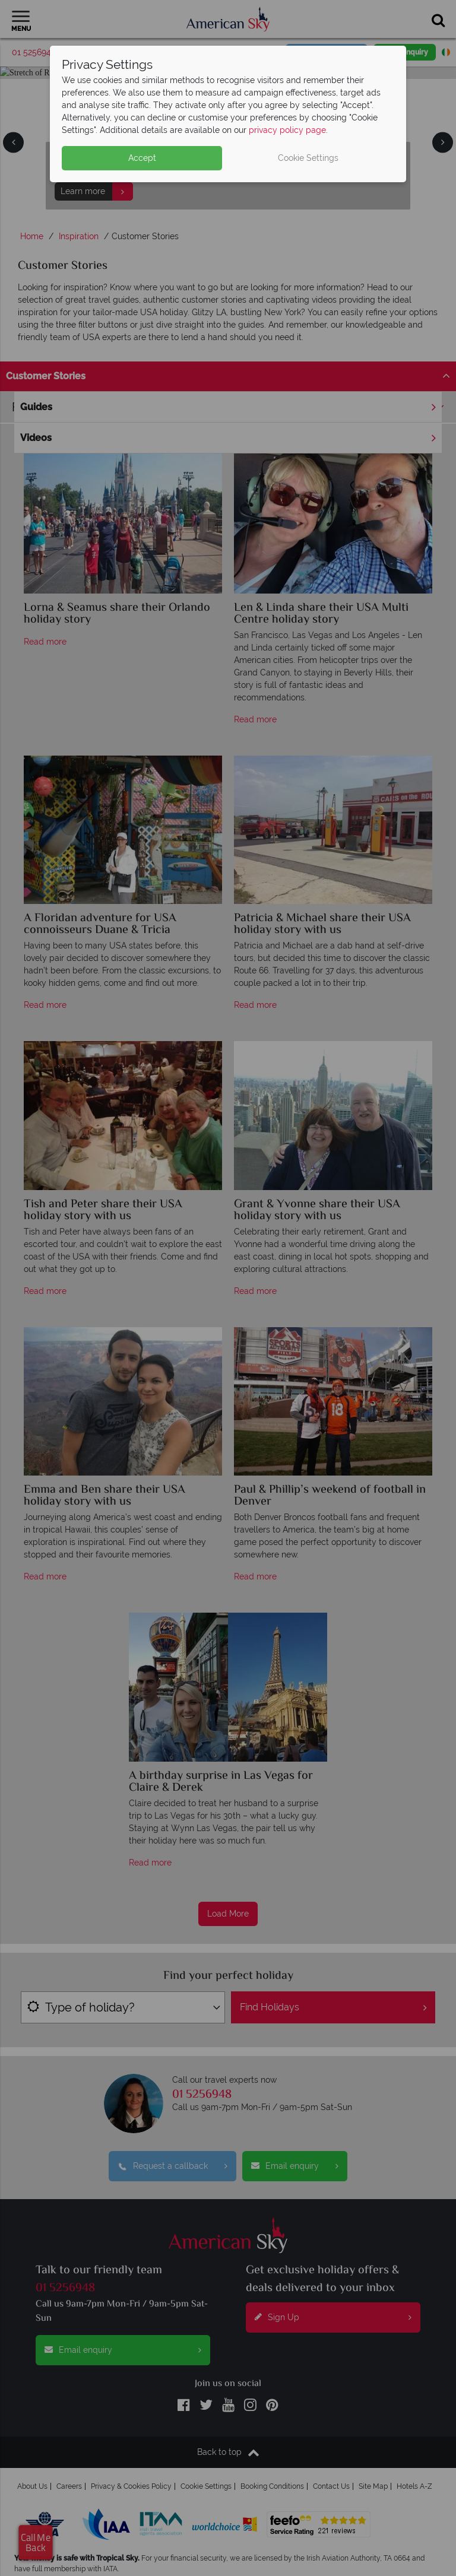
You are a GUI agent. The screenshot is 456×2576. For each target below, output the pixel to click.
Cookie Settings (308, 158)
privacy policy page (287, 130)
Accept (142, 158)
